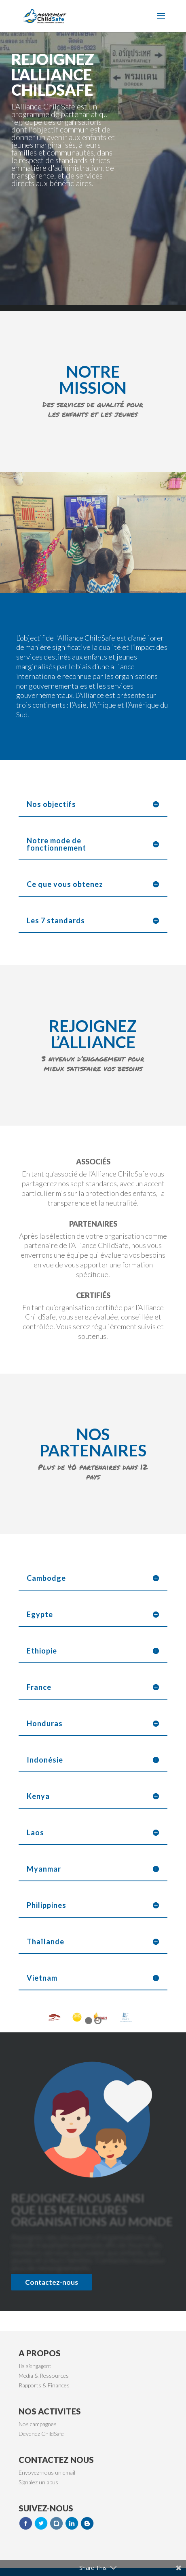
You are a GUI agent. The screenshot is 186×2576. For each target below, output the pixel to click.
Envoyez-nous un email (47, 2472)
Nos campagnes (38, 2424)
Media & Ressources (44, 2375)
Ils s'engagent (35, 2365)
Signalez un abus (38, 2482)
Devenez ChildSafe (41, 2433)
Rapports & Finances (44, 2385)
